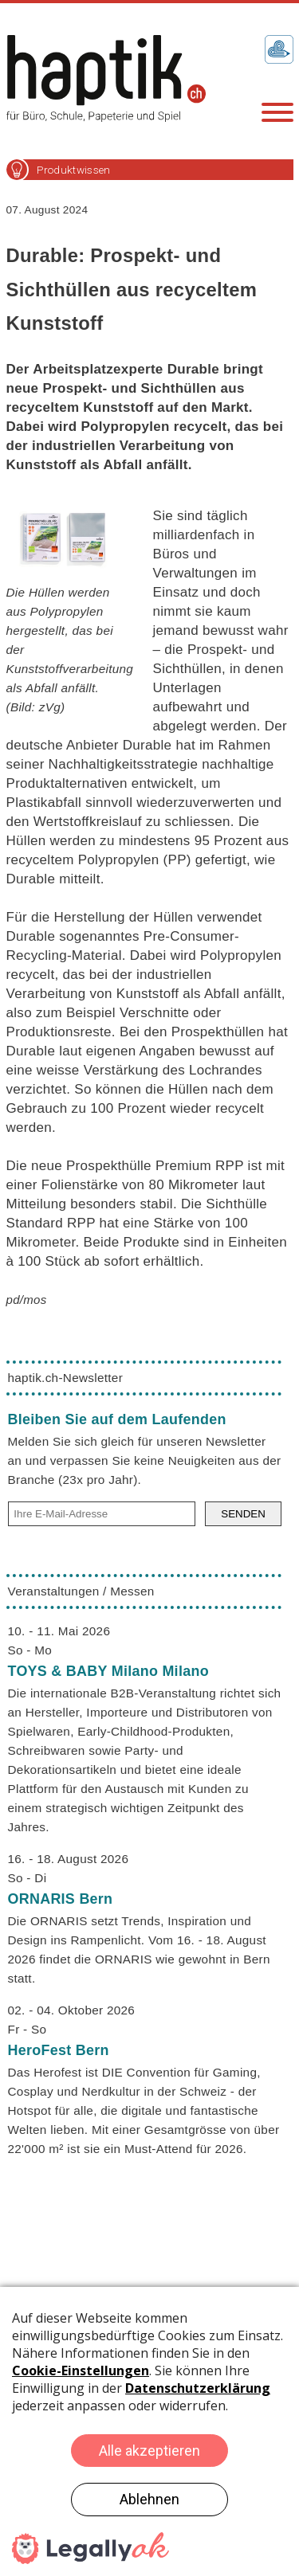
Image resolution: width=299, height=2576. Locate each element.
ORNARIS (60, 1899)
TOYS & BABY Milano (108, 1671)
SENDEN (243, 1514)
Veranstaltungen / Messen (81, 1591)
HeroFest (58, 2050)
